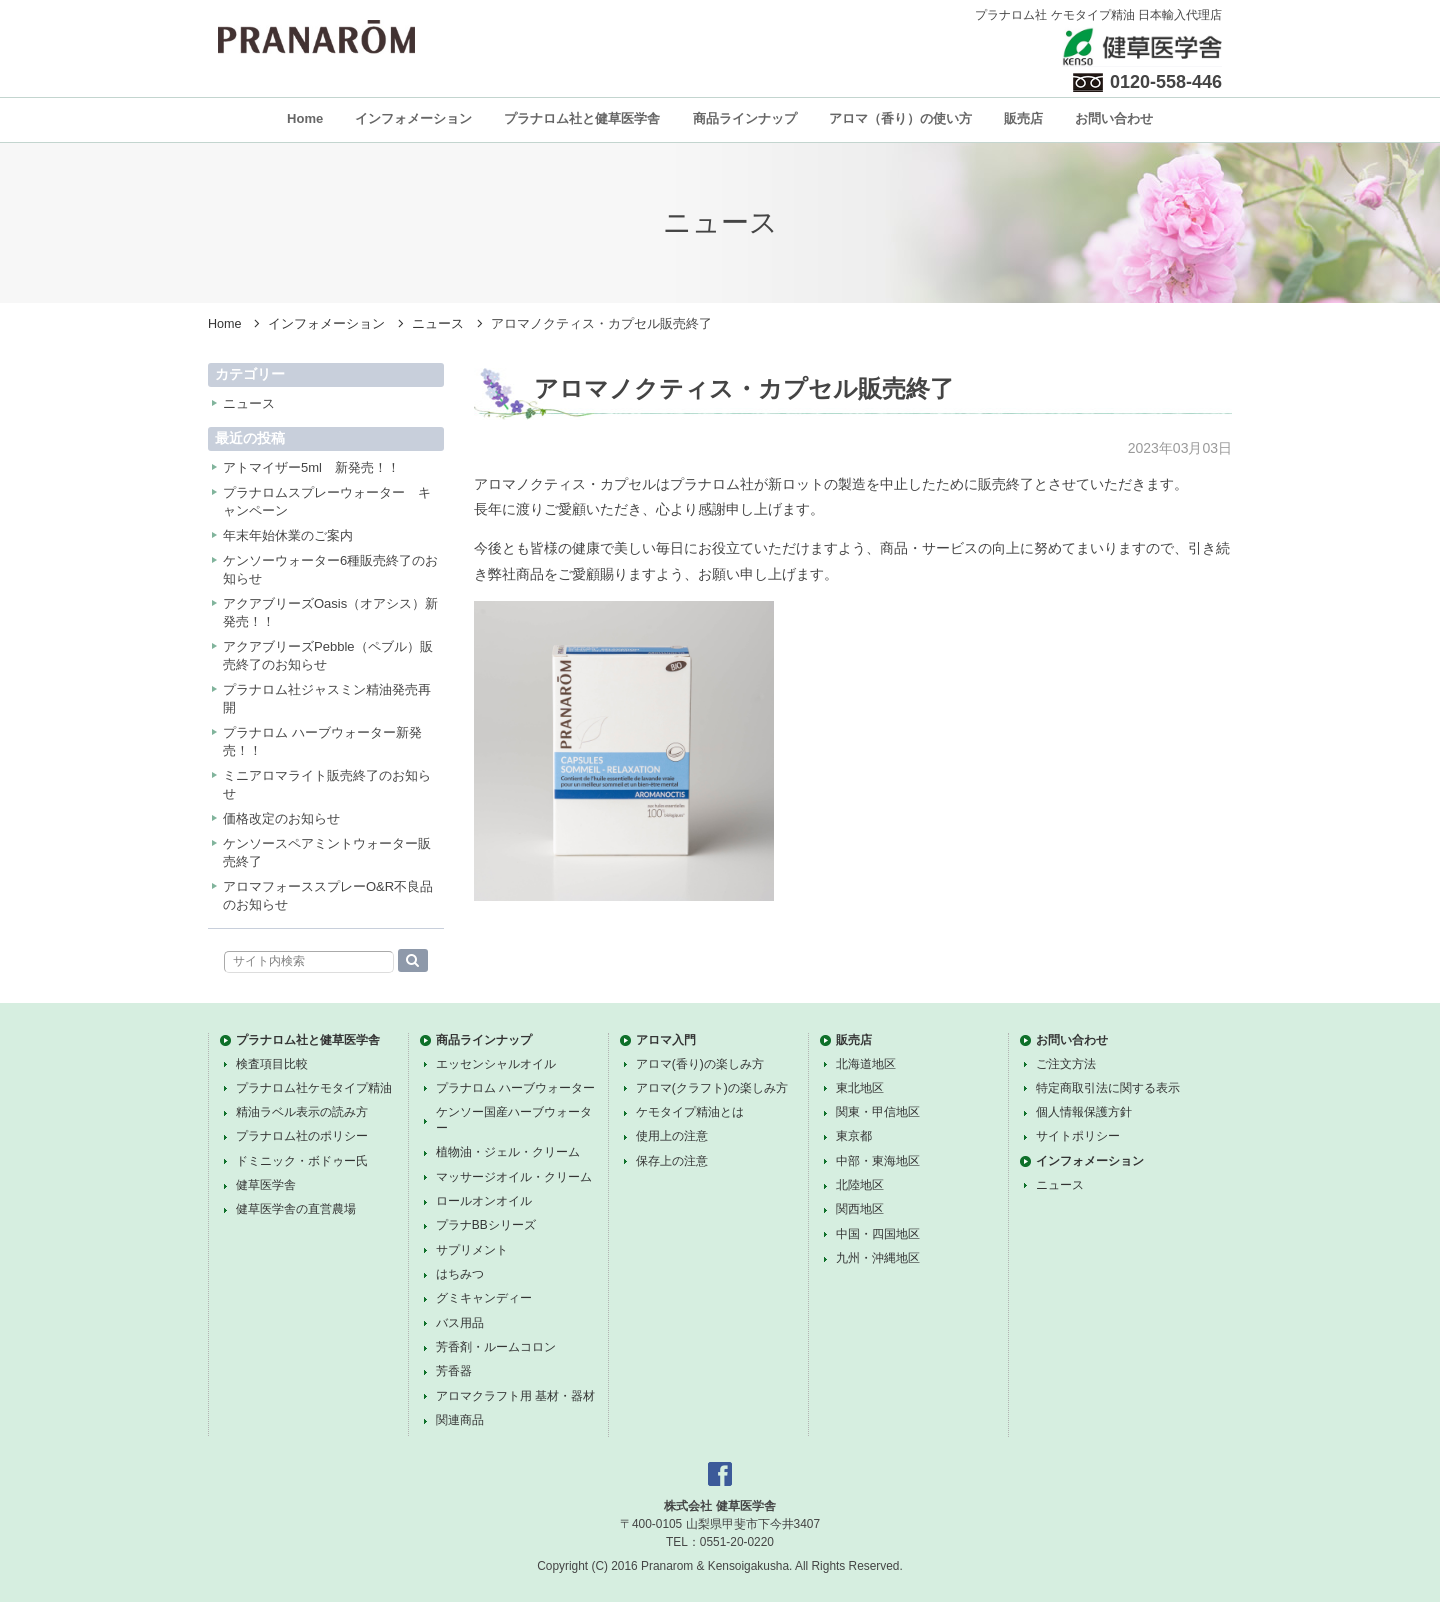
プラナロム (316, 37)
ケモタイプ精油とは (690, 1112)
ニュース (438, 324)
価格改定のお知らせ (281, 818)
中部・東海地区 (878, 1161)
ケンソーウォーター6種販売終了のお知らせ (330, 569)
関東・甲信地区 (878, 1112)
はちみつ (460, 1274)
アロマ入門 (666, 1040)
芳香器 (454, 1371)
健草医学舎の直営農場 (296, 1209)
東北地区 (860, 1088)
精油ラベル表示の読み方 (302, 1112)
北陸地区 (860, 1185)
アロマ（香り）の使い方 (900, 118)
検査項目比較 (272, 1064)
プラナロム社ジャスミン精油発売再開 (327, 698)
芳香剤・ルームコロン (496, 1347)
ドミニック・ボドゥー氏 (302, 1161)
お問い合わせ (1114, 118)
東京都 (854, 1136)
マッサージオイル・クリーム (514, 1177)
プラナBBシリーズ (486, 1225)
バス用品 (460, 1323)
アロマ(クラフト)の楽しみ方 (712, 1088)
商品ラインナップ (745, 118)
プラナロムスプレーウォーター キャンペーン (327, 501)
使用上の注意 (672, 1136)
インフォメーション (413, 118)
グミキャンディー (484, 1298)
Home (305, 118)
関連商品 (460, 1420)
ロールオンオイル (484, 1201)
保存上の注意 (672, 1161)
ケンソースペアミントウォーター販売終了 (327, 852)
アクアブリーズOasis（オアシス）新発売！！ (330, 612)
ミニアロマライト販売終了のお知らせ (327, 784)
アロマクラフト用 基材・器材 (515, 1396)
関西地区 (860, 1209)
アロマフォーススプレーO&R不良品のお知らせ (328, 895)
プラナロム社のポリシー (302, 1136)
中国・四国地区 (878, 1234)
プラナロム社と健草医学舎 (582, 118)
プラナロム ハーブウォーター (515, 1088)
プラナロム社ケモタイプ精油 (314, 1088)
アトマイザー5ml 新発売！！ (311, 467)
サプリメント (472, 1250)
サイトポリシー (1078, 1136)
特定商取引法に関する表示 (1108, 1088)
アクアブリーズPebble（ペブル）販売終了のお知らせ (328, 655)
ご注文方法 (1066, 1064)
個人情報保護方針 (1084, 1112)
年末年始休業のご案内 (288, 535)
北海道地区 (866, 1064)
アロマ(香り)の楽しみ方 (700, 1064)
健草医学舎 (266, 1185)
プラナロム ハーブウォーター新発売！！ (322, 741)
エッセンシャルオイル (496, 1064)
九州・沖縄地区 (878, 1258)
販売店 (1023, 118)
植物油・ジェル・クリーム (508, 1152)
